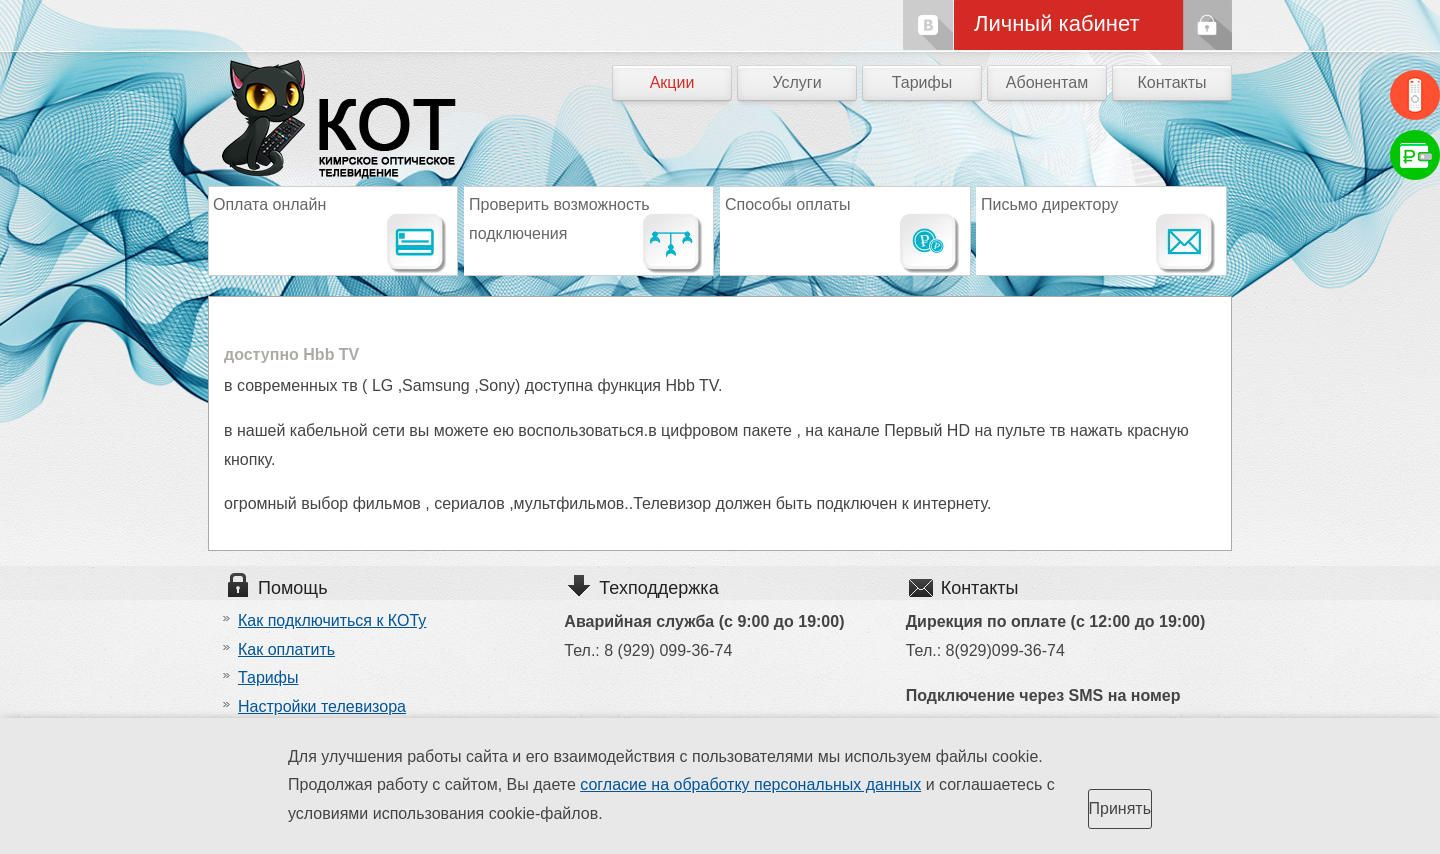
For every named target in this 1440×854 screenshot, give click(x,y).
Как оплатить (286, 649)
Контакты (1171, 82)
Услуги (796, 82)
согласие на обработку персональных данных (750, 784)
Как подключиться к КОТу (332, 620)
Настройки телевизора (322, 706)
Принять (1120, 808)
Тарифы (922, 82)
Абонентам (1047, 82)
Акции (672, 82)
